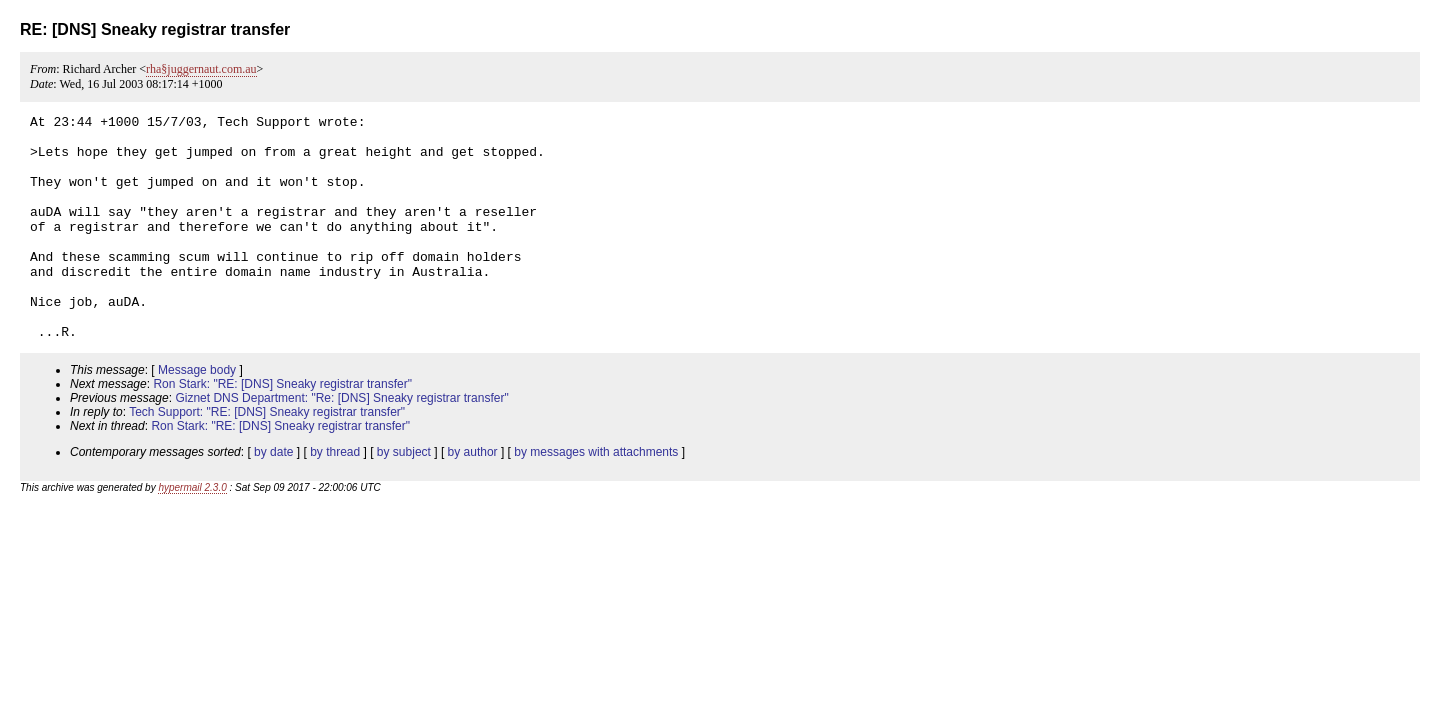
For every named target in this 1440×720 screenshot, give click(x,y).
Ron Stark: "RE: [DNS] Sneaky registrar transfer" (282, 429)
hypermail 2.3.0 (192, 532)
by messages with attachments (596, 497)
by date (273, 497)
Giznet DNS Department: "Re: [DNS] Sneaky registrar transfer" (341, 443)
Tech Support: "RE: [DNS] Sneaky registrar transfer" (267, 457)
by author (473, 497)
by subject (404, 497)
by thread (335, 497)
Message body (197, 415)
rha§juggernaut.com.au (201, 69)
